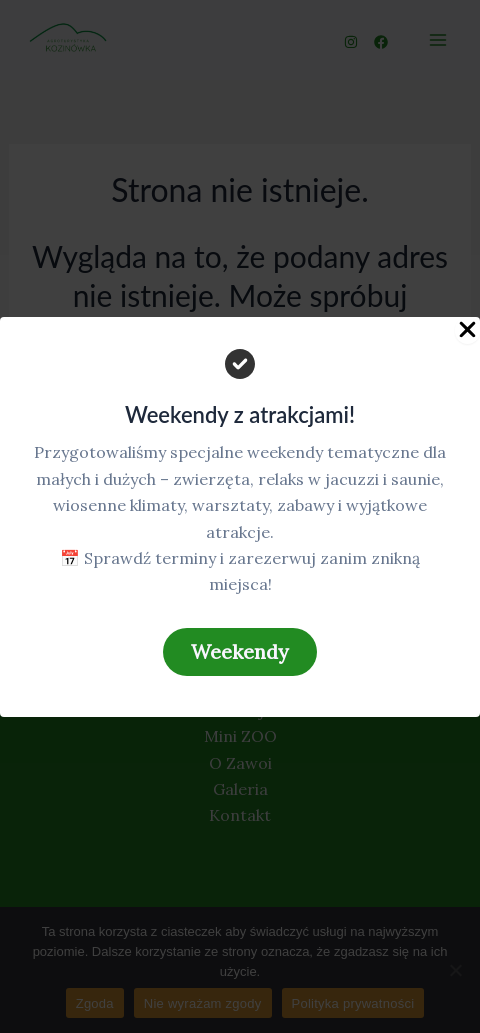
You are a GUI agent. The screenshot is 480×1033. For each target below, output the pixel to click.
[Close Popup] (467, 330)
